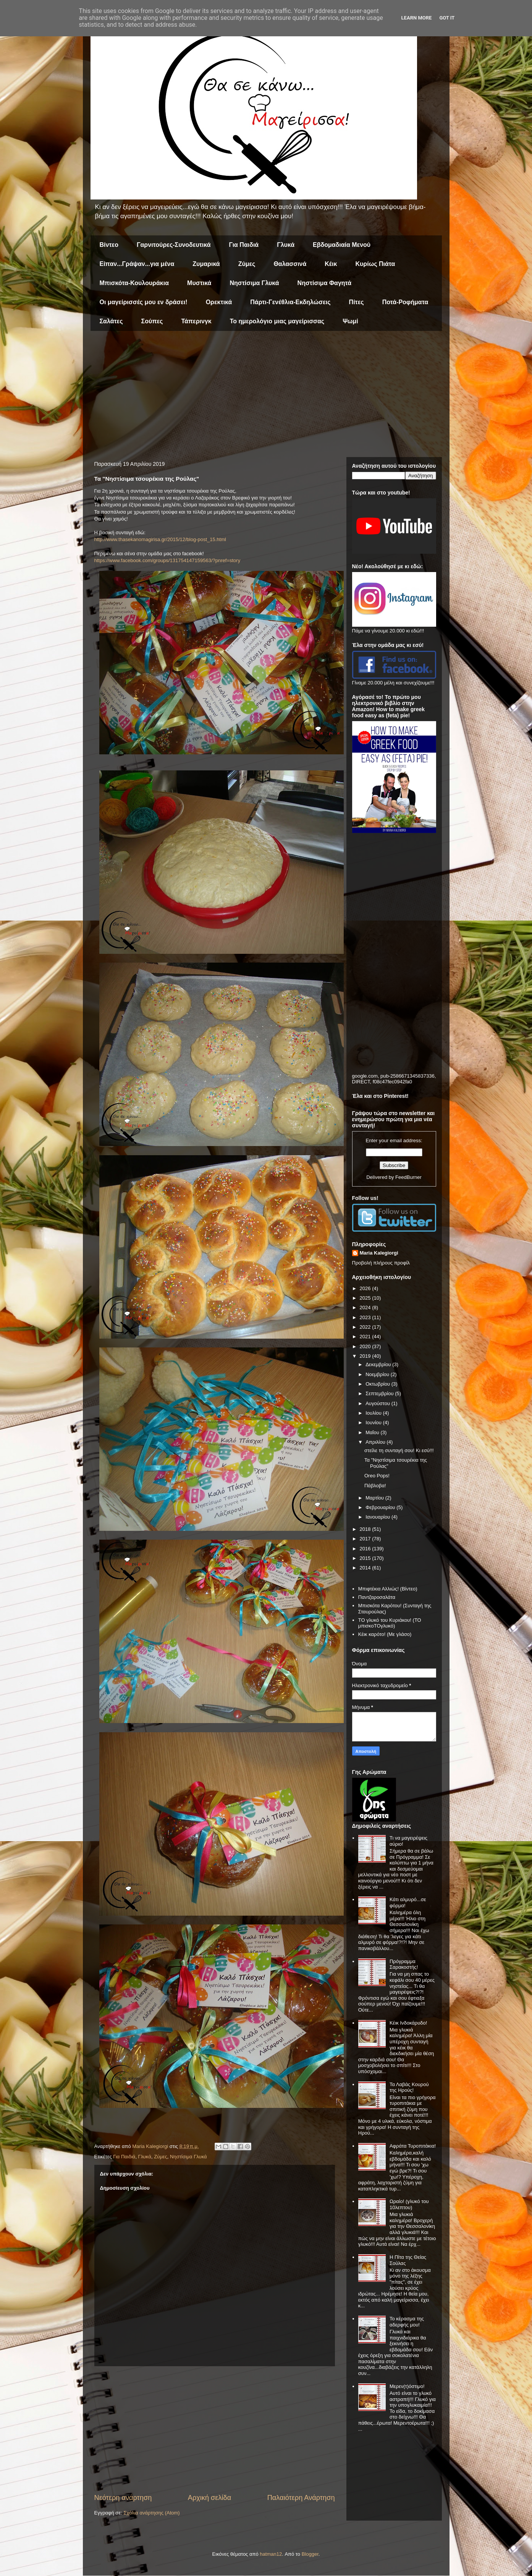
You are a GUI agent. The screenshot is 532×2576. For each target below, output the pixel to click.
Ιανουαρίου (378, 1517)
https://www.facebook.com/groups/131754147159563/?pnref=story (167, 560)
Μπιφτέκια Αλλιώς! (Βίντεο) (387, 1589)
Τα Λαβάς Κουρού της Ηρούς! (409, 2087)
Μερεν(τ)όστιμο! (407, 2386)
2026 (366, 1288)
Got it (446, 18)
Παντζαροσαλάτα (376, 1597)
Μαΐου (372, 1432)
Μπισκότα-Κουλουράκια (134, 283)
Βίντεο (109, 245)
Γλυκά (285, 245)
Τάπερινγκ (196, 321)
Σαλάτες (111, 321)
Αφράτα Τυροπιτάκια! (413, 2146)
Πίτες (356, 302)
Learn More (416, 18)
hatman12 (271, 2554)
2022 (366, 1327)
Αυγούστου (378, 1403)
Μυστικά (199, 283)
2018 (366, 1529)
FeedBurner (408, 1177)
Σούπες (152, 321)
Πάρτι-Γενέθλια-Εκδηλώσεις (290, 302)
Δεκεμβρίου (378, 1364)
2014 (366, 1568)
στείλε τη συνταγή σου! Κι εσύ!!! (399, 1450)
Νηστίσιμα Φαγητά (325, 283)
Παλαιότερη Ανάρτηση (301, 2497)
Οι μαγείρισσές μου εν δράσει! (144, 302)
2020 (366, 1346)
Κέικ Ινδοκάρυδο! (408, 2023)
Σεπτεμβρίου (380, 1393)
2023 (366, 1317)
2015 (366, 1558)
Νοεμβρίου (378, 1374)
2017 (366, 1539)
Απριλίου (375, 1442)
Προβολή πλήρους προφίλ (381, 1263)
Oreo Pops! (377, 1475)
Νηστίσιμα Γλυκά (254, 283)
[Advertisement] (266, 395)
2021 (366, 1336)
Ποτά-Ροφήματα (405, 302)
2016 (366, 1548)
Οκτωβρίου (378, 1384)
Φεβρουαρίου (380, 1507)
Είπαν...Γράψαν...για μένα (137, 264)
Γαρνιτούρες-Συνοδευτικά (174, 245)
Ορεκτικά (219, 302)
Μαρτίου (375, 1498)
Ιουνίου (374, 1422)
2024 (366, 1307)
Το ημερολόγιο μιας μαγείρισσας (277, 321)
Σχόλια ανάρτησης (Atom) (151, 2513)
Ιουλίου (374, 1413)
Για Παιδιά (244, 245)
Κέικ (331, 264)
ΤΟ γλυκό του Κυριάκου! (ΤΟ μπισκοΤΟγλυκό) (389, 1623)
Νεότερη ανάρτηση (123, 2497)
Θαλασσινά (289, 264)
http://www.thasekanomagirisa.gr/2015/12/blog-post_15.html (160, 539)
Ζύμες (246, 264)
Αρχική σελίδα (209, 2497)
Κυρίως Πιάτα (375, 264)
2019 (366, 1356)
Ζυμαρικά (206, 264)
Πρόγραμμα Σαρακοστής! (404, 1964)
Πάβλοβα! (375, 1485)
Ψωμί (350, 321)
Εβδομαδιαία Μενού (341, 245)
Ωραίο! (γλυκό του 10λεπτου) (409, 2204)
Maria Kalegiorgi (379, 1253)
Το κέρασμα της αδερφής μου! (407, 2322)
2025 (366, 1298)
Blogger (310, 2554)
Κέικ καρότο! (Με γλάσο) (385, 1634)
